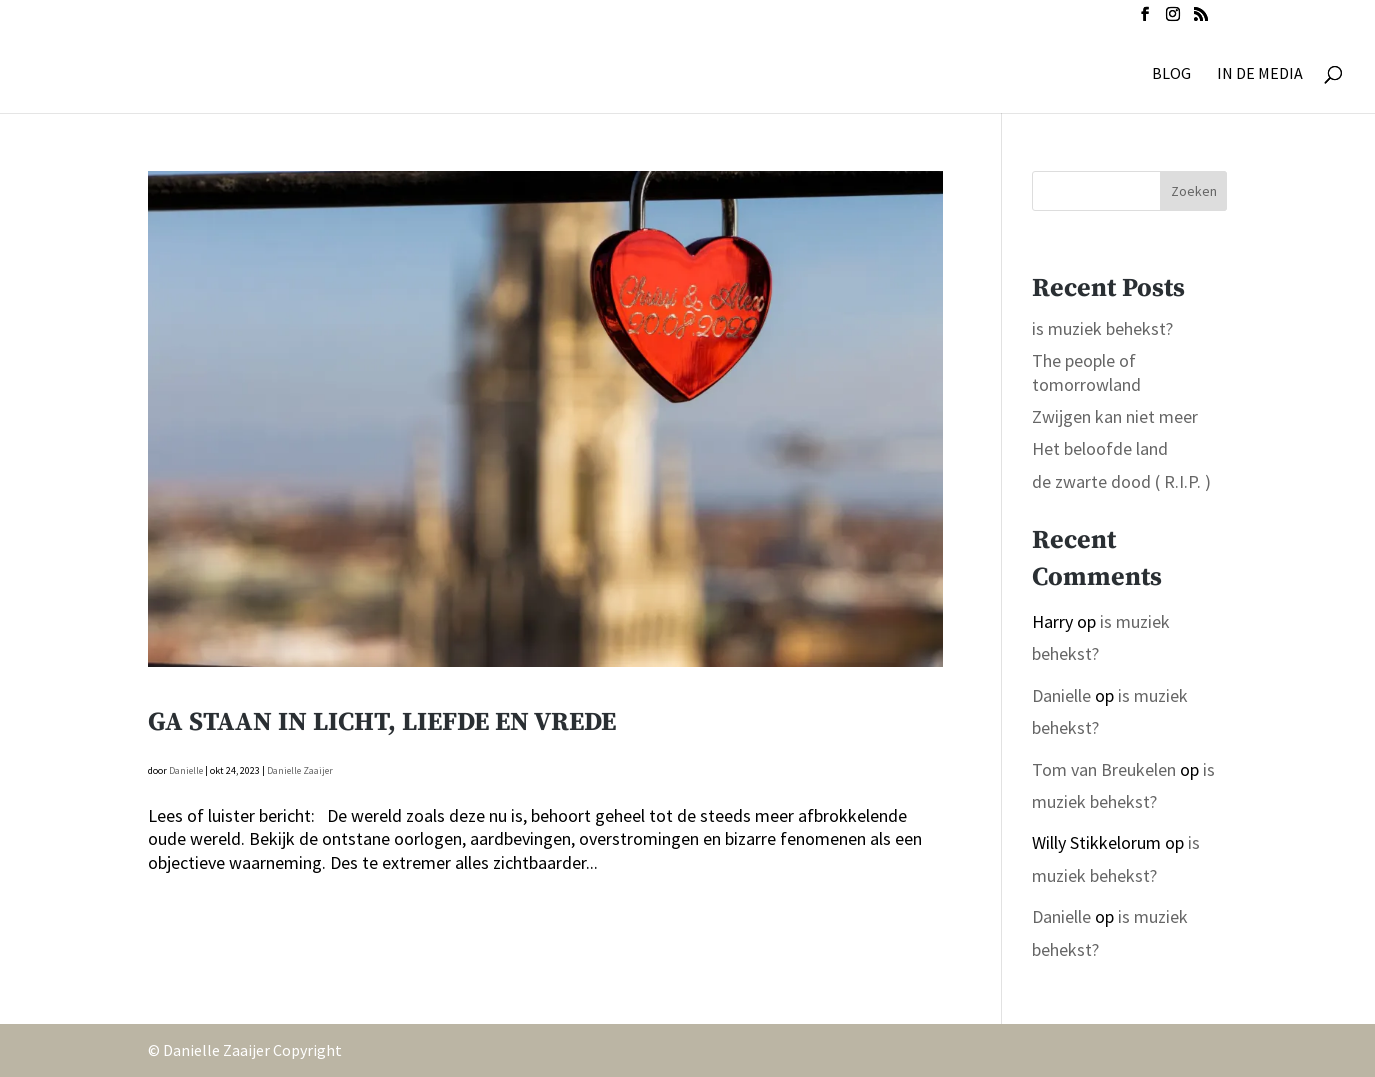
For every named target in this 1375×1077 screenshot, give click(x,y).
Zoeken (1194, 191)
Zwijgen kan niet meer (1115, 416)
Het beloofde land (1100, 448)
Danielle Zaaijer (300, 770)
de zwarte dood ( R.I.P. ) (1121, 481)
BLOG (1171, 74)
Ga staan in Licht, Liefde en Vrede (382, 722)
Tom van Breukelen (1104, 769)
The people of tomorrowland (1086, 372)
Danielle (186, 770)
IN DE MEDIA (1260, 74)
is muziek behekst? (1102, 328)
